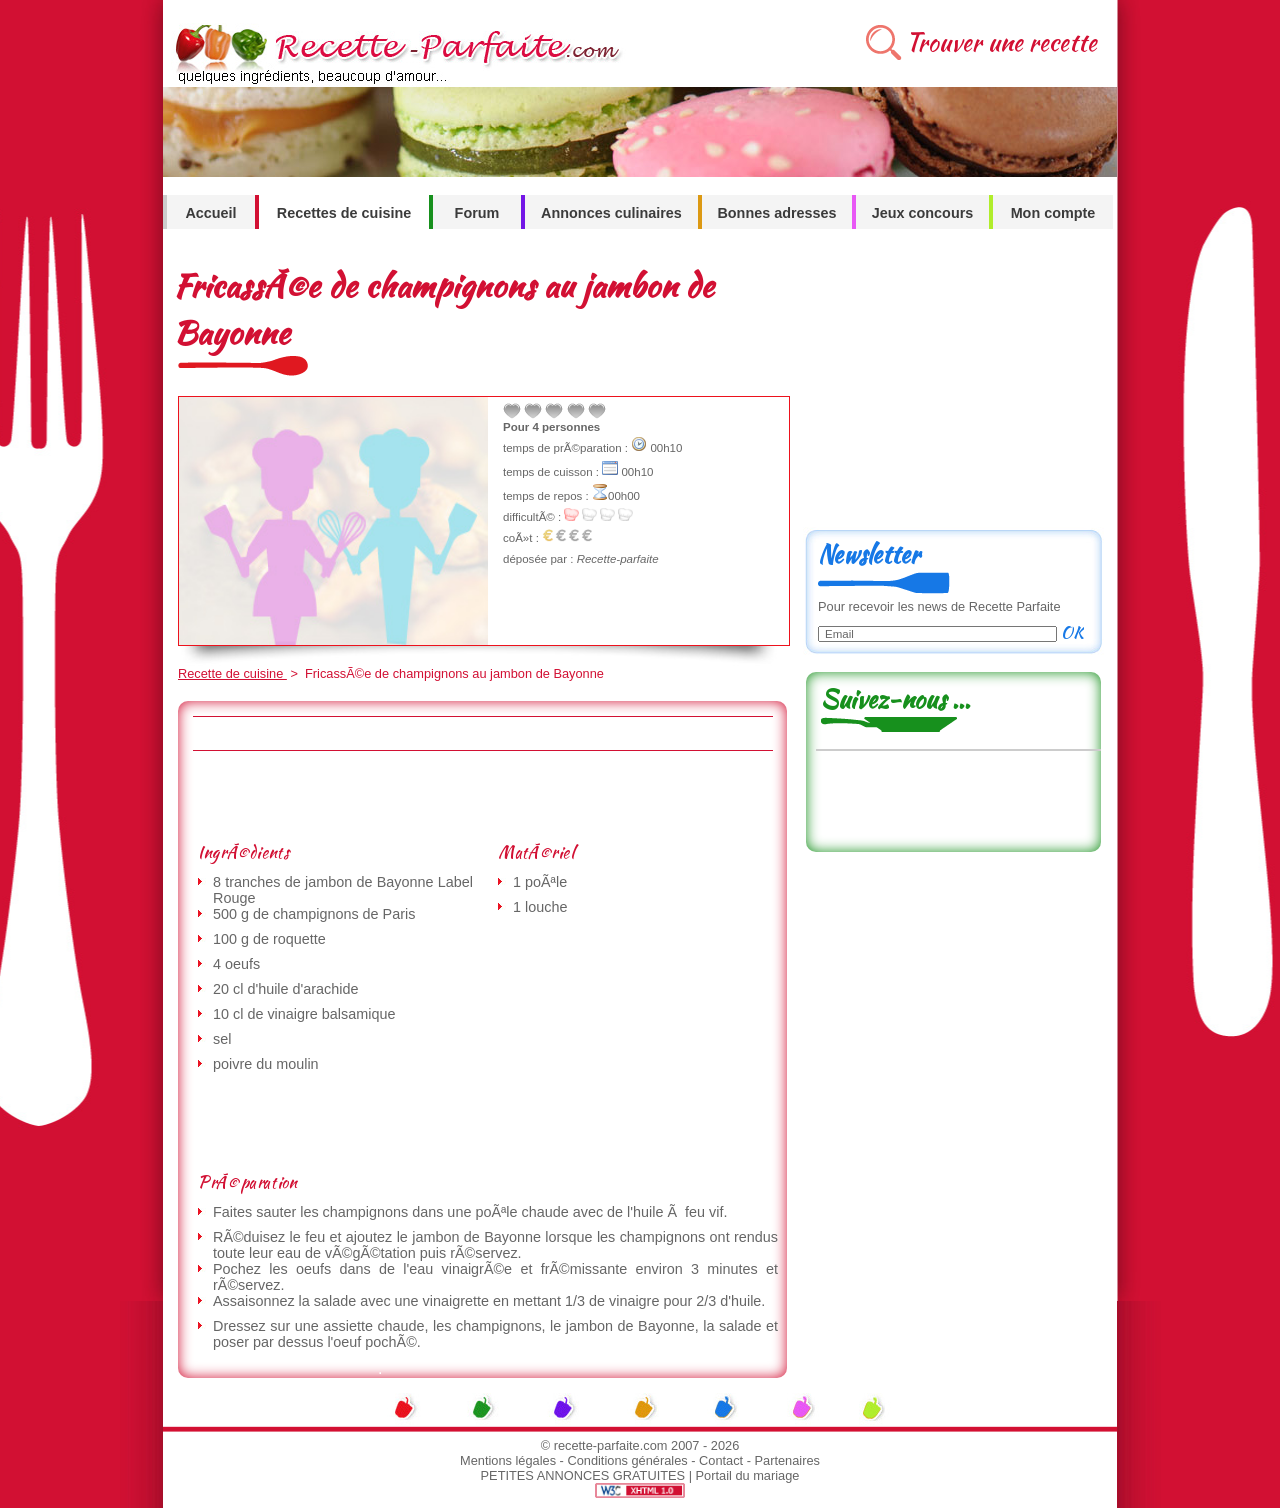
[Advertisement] (482, 796)
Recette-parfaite (618, 559)
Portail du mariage (748, 1475)
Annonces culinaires (611, 213)
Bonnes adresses (776, 213)
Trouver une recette (1001, 42)
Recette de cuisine (232, 673)
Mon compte (1053, 213)
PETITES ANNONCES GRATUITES (583, 1475)
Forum (477, 213)
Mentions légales (508, 1460)
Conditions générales (627, 1460)
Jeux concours (923, 213)
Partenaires (787, 1460)
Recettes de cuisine (344, 213)
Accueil (210, 213)
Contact (721, 1460)
